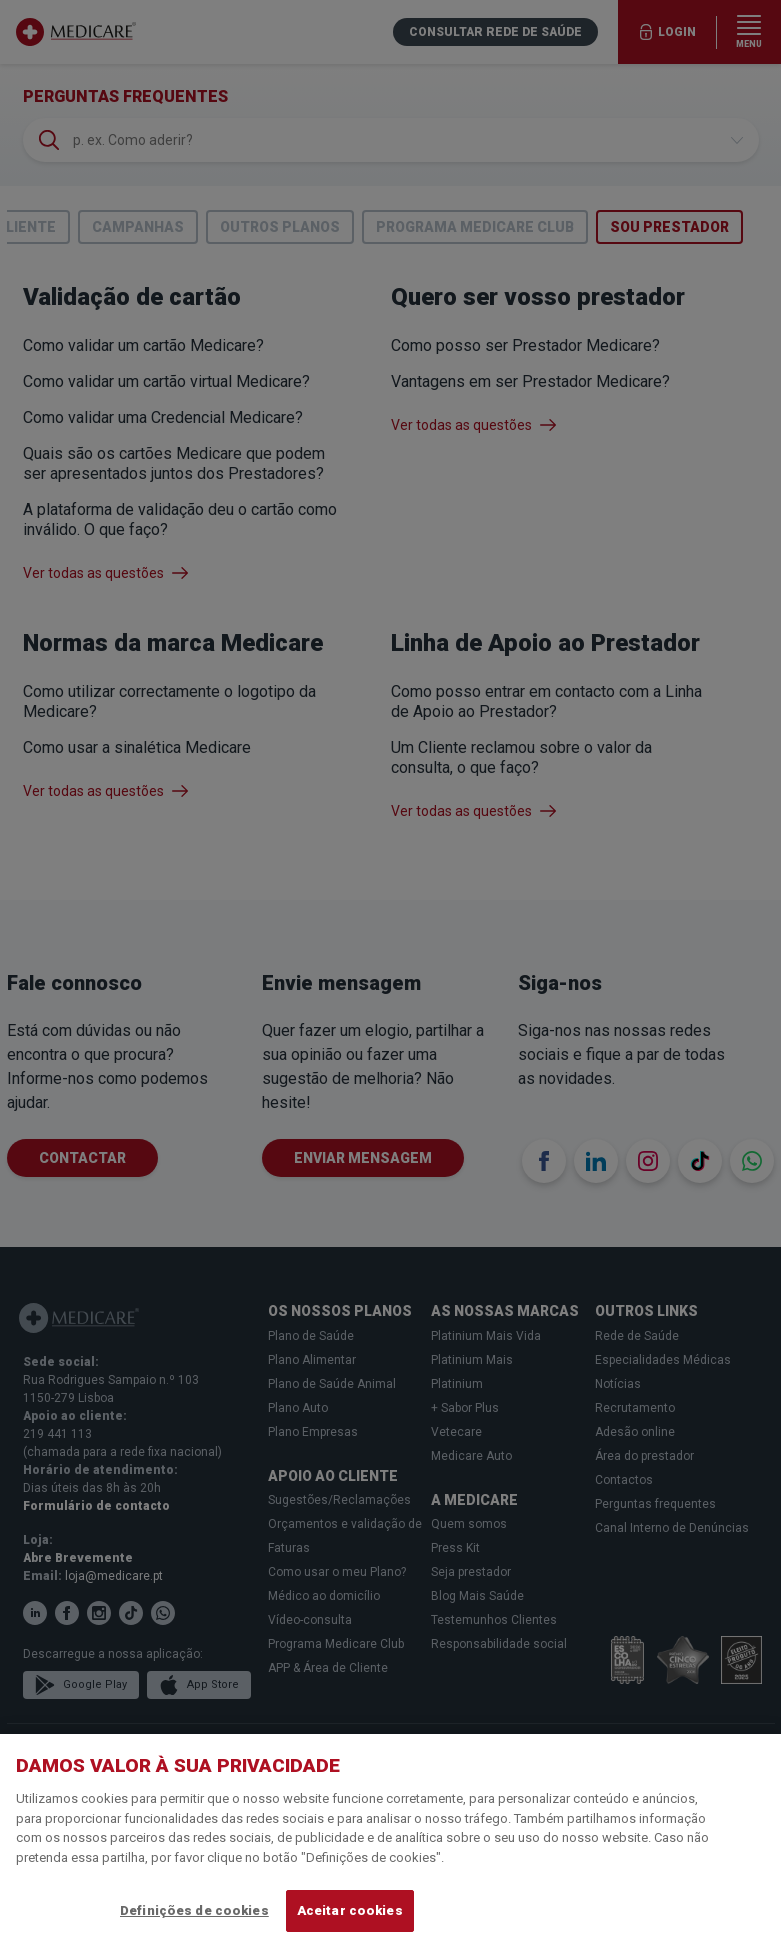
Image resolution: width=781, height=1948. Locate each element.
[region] (390, 1841)
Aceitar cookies (350, 1910)
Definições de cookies (194, 1910)
